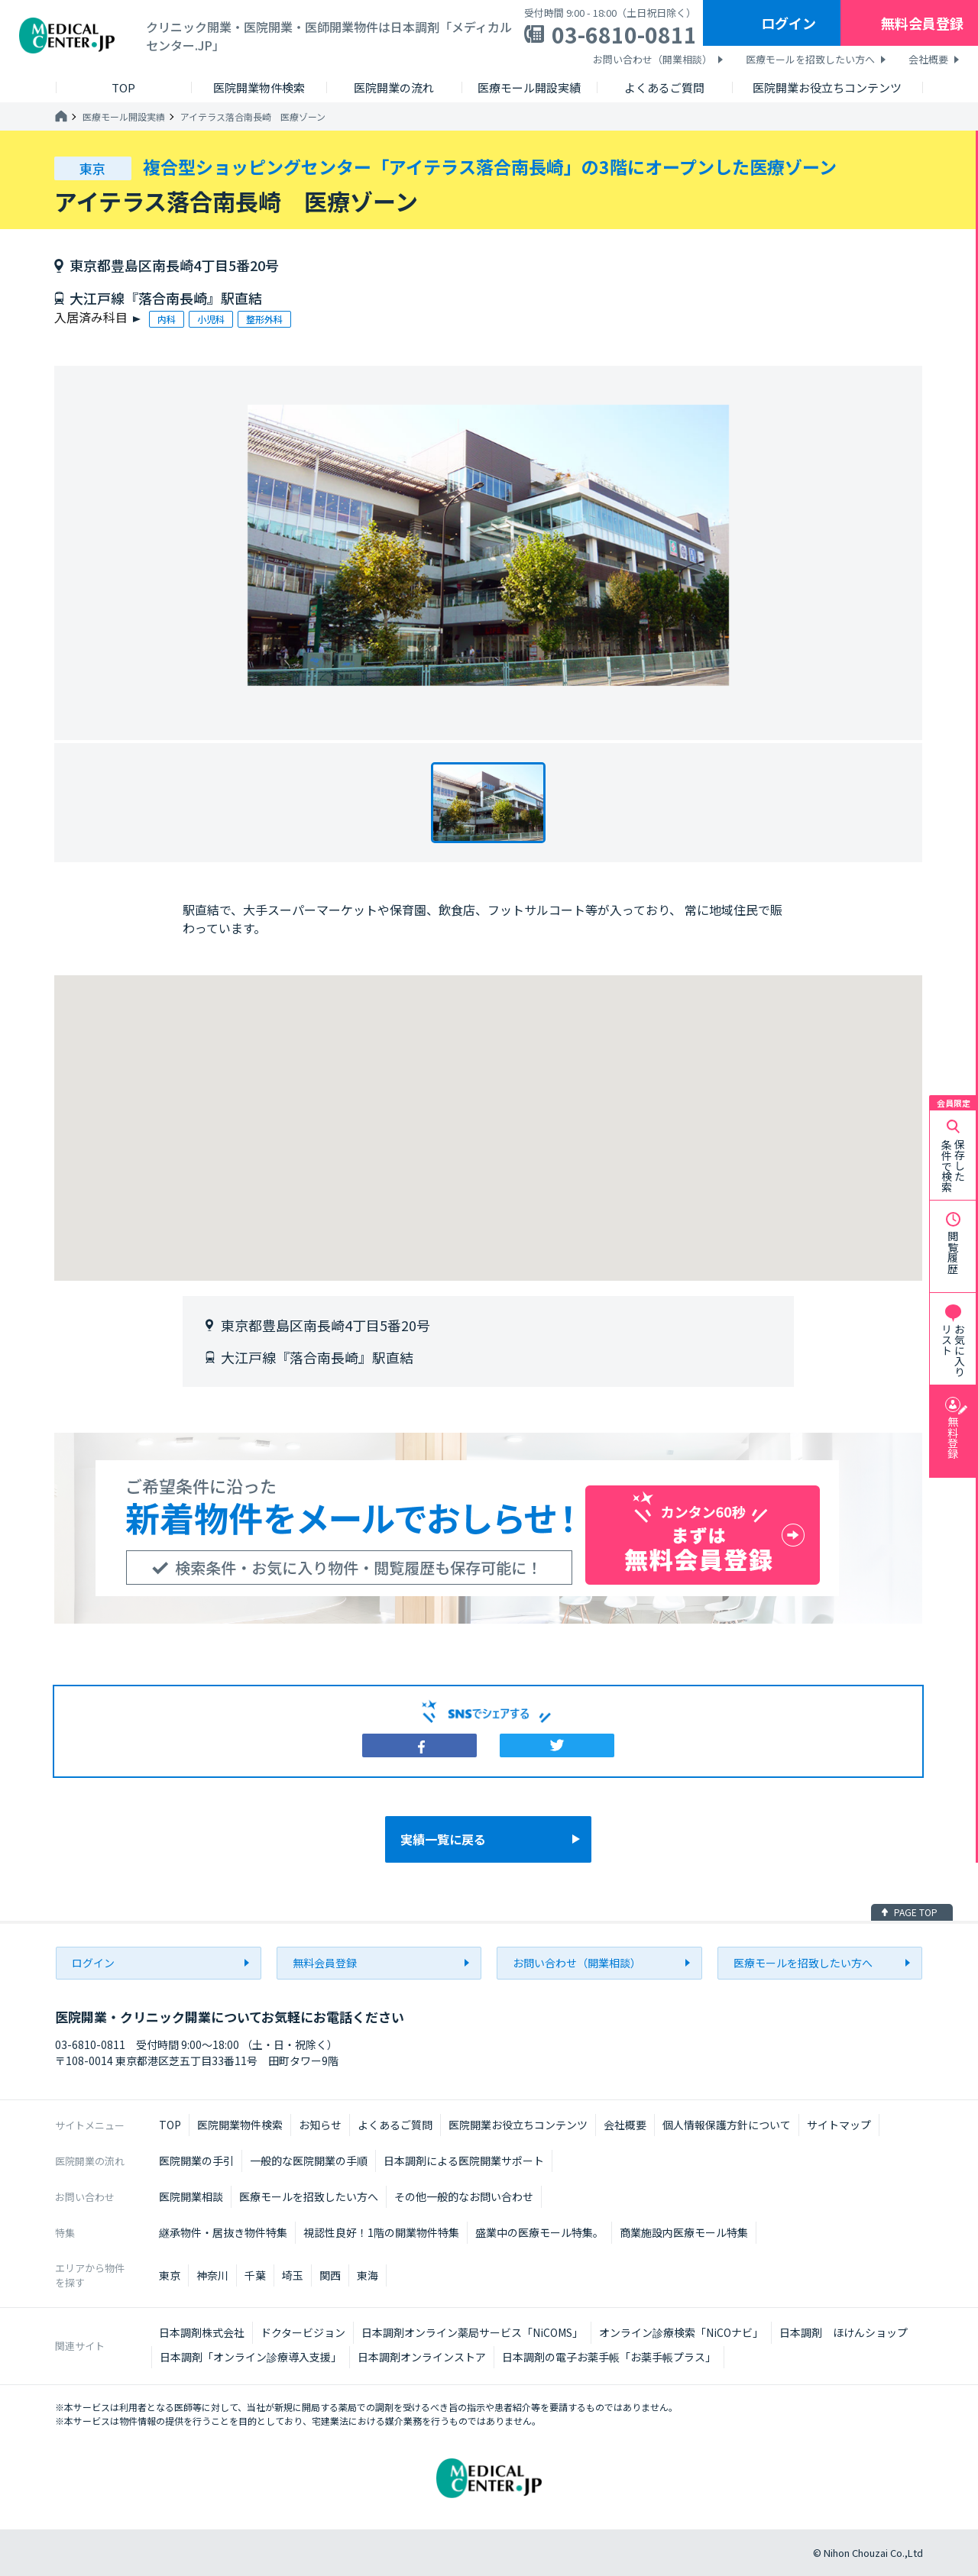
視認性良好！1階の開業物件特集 (381, 2232)
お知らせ (320, 2124)
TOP (170, 2124)
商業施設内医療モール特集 (684, 2232)
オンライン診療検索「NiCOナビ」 (681, 2332)
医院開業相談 (191, 2196)
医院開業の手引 (196, 2160)
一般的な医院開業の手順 (309, 2160)
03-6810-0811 (624, 34)
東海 (367, 2275)
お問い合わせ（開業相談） (652, 59)
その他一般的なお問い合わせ (463, 2196)
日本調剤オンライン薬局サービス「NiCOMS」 (472, 2332)
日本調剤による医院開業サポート (464, 2160)
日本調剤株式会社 (201, 2332)
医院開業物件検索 (240, 2124)
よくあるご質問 (395, 2124)
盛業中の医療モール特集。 (539, 2232)
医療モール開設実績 (124, 116)
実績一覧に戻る (443, 1839)
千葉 (255, 2275)
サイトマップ (839, 2124)
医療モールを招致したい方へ (810, 59)
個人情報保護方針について (726, 2124)
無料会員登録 (922, 23)
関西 (330, 2275)
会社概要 (928, 59)
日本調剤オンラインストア (422, 2356)
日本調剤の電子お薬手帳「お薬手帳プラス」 (609, 2356)
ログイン (788, 23)
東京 (169, 2275)
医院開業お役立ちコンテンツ (518, 2124)
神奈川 (212, 2275)
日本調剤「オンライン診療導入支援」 (251, 2356)
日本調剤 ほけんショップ (843, 2332)
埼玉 (292, 2275)
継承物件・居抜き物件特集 (223, 2232)
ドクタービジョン (303, 2332)
